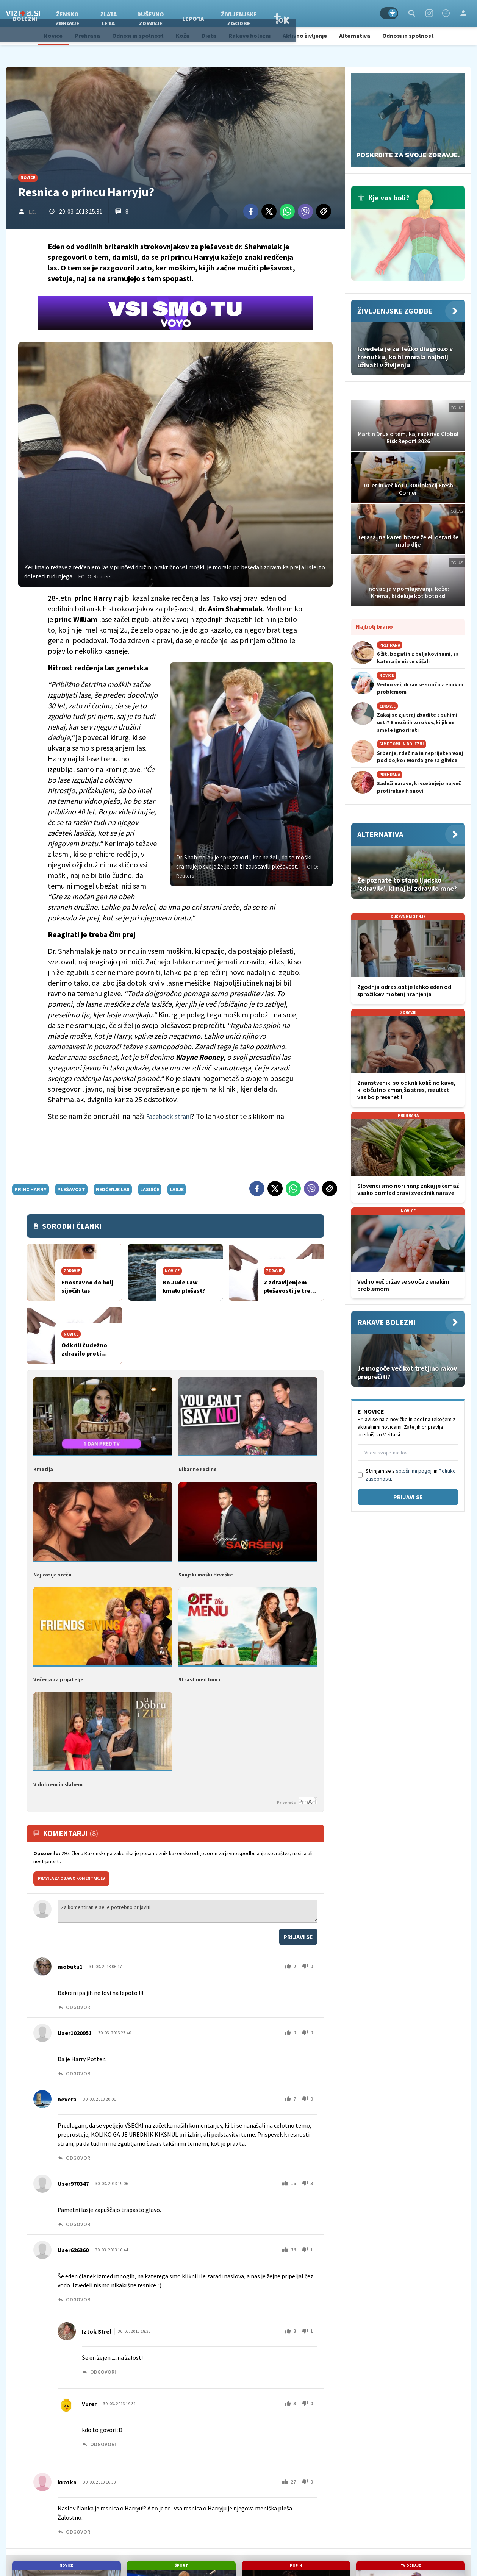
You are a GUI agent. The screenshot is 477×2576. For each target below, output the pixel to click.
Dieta (209, 35)
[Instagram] (429, 13)
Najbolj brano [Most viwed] (374, 626)
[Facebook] (446, 13)
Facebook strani (171, 1116)
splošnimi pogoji (414, 1470)
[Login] (463, 13)
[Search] (411, 13)
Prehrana (87, 35)
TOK (357, 13)
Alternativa (354, 35)
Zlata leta (183, 13)
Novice (53, 35)
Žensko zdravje (143, 13)
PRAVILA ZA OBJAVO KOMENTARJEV (71, 1876)
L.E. (32, 211)
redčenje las (113, 1189)
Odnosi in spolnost (138, 35)
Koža (182, 35)
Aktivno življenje (305, 35)
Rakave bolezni (249, 35)
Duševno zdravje (226, 13)
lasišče (149, 1189)
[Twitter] (269, 211)
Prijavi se (298, 1935)
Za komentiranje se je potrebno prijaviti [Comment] (187, 1909)
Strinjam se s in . (411, 1474)
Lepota (268, 13)
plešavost (71, 1189)
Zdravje (64, 13)
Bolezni (100, 13)
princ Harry (30, 1189)
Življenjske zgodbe (314, 13)
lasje (177, 1189)
